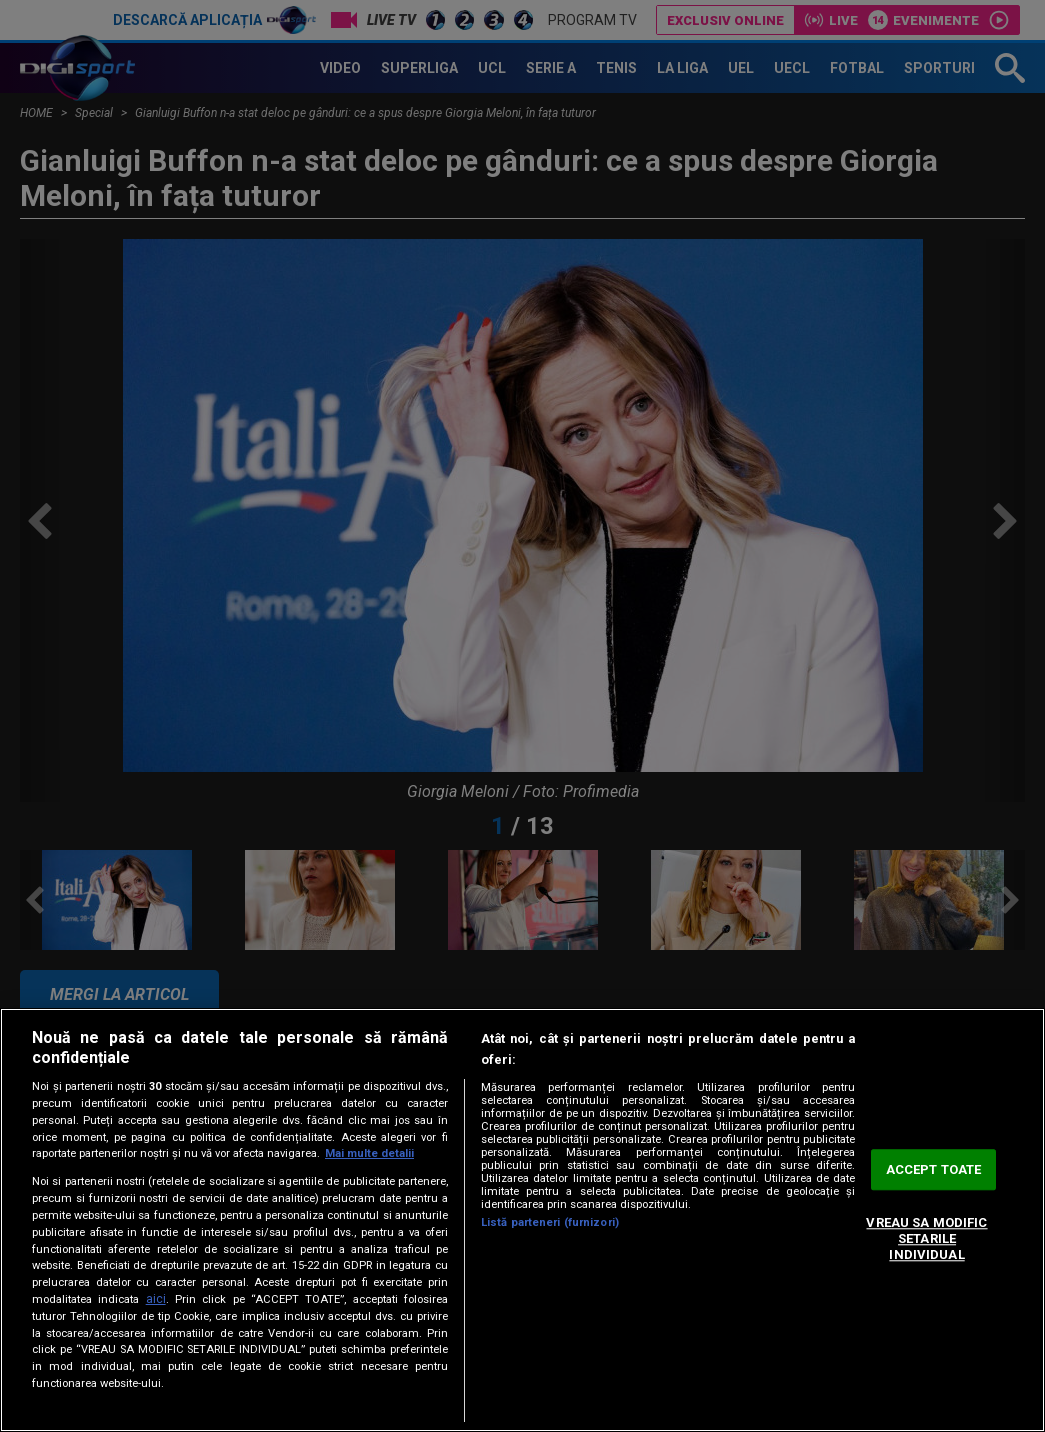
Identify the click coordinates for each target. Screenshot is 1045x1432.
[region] (522, 1220)
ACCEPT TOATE (934, 1169)
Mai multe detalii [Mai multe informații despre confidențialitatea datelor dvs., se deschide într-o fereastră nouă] (369, 1153)
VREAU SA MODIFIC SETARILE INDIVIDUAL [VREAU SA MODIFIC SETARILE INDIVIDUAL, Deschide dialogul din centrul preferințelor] (926, 1239)
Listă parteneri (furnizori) (550, 1222)
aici (156, 1299)
